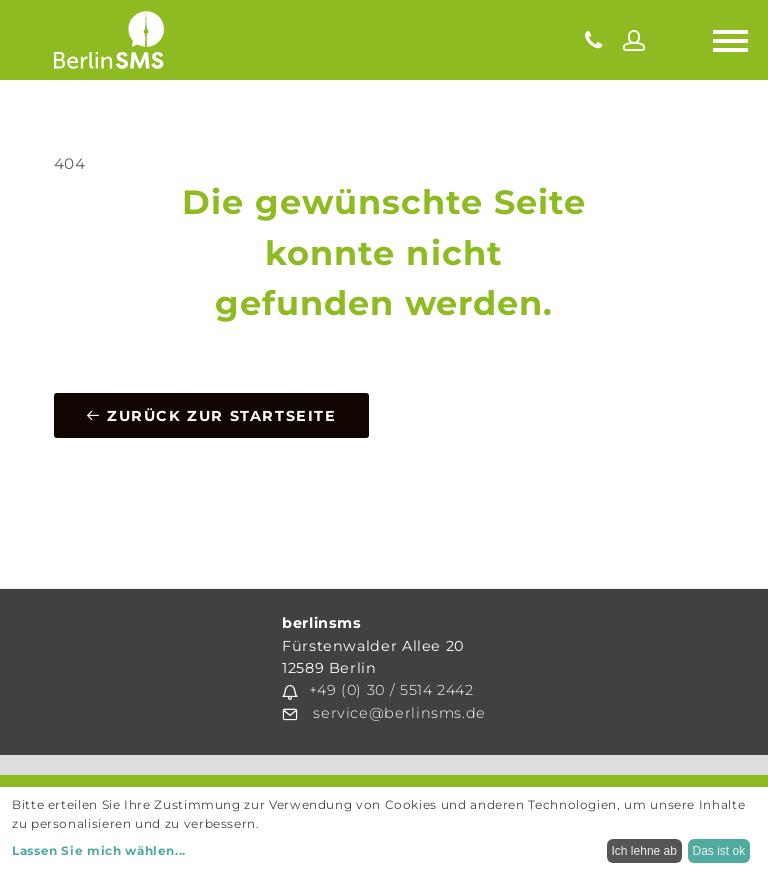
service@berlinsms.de (399, 713)
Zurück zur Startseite (211, 416)
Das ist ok (719, 851)
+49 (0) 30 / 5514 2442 (391, 690)
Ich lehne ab (644, 851)
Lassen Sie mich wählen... (99, 850)
